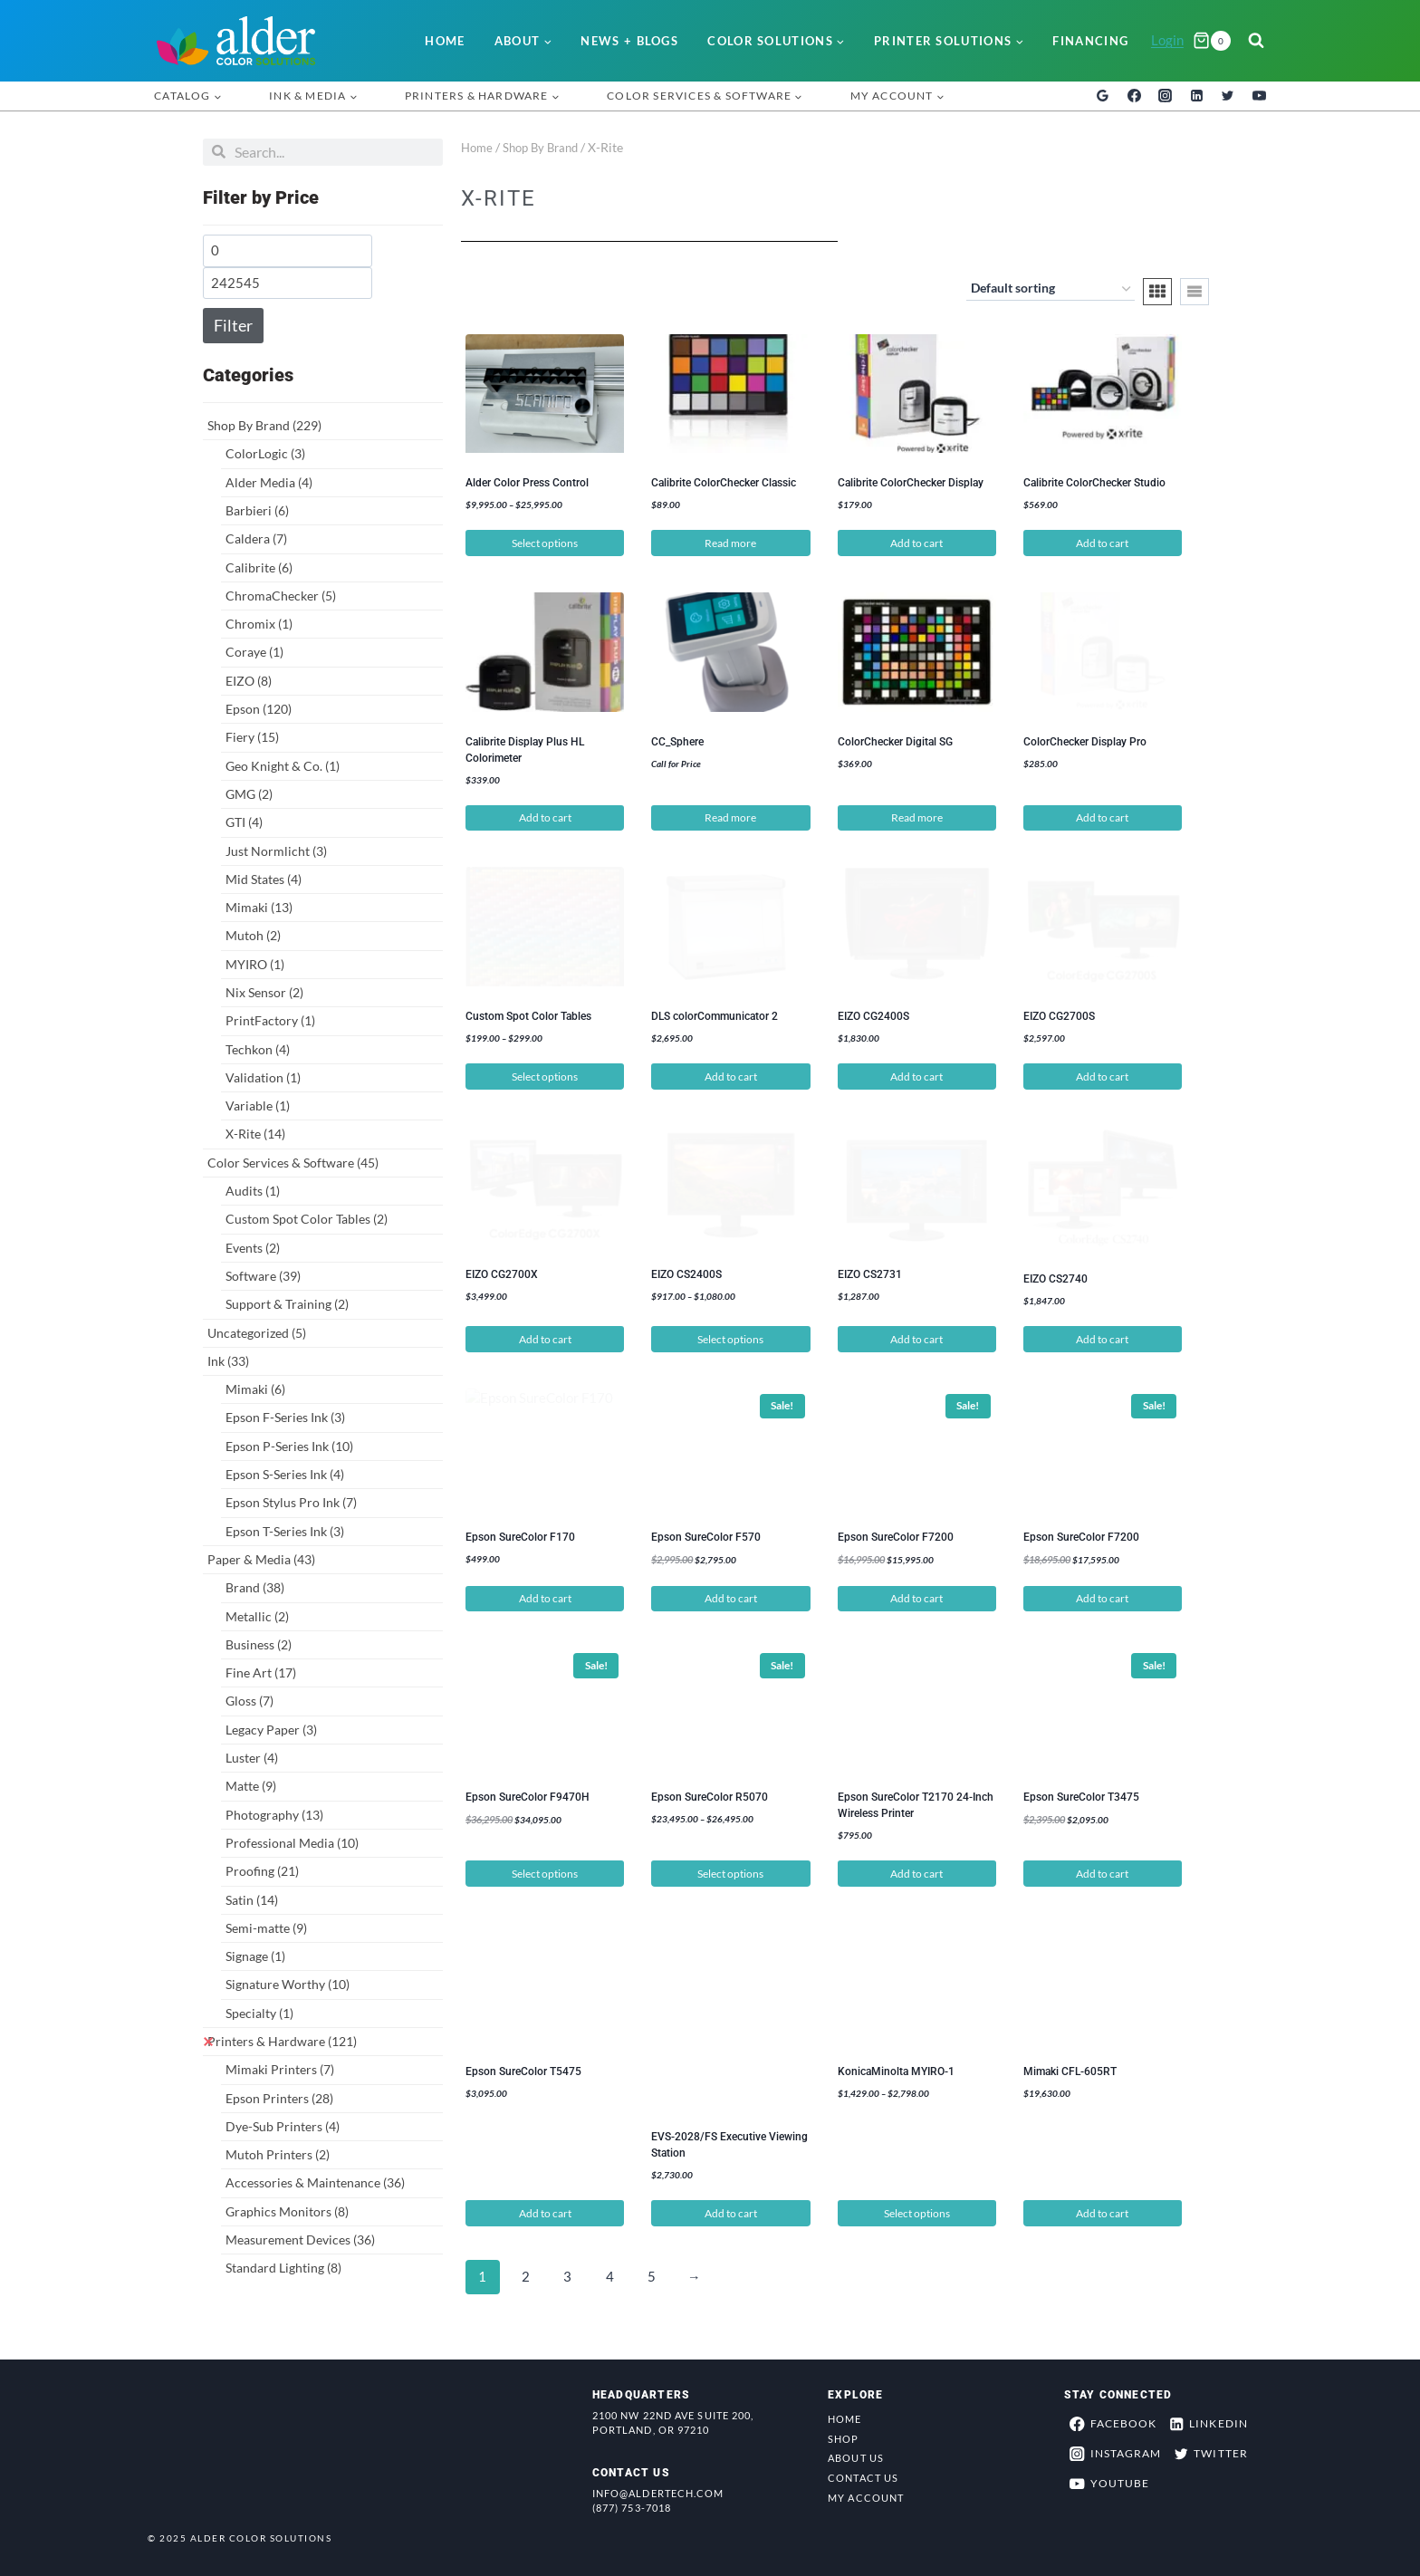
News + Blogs (629, 41)
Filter (233, 325)
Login (1167, 40)
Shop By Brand (264, 425)
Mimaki (259, 907)
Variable (257, 1105)
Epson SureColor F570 (706, 1532)
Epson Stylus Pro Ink (291, 1502)
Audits (252, 1190)
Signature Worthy (287, 1984)
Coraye (254, 651)
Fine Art (260, 1672)
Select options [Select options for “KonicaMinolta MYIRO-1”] (917, 2208)
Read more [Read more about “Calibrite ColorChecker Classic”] (730, 543)
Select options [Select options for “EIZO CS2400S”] (730, 1334)
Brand (254, 1587)
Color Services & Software (293, 1162)
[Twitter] (1228, 96)
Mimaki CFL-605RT (1070, 2067)
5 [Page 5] (656, 2272)
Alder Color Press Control (527, 482)
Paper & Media (261, 1559)
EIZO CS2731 (870, 1274)
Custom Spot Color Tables (306, 1218)
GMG (249, 794)
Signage (255, 1956)
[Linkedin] (1196, 96)
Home (445, 41)
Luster (251, 1757)
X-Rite (255, 1133)
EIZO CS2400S (686, 1274)
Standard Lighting (283, 2267)
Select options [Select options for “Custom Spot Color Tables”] (545, 1075)
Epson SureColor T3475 (1081, 1792)
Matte (250, 1785)
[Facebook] (1133, 96)
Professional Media (292, 1842)
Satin (251, 1900)
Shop (843, 2433)
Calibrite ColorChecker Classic (723, 482)
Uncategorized (256, 1333)
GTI (244, 822)
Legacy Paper (271, 1729)
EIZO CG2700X (501, 1274)
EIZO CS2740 (1055, 1274)
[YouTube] (1258, 96)
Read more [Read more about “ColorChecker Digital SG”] (917, 817)
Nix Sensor (264, 992)
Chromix (259, 623)
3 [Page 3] (569, 2272)
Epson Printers (279, 2098)
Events (252, 1247)
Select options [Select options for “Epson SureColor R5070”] (730, 1868)
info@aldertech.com (658, 2488)
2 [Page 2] (526, 2272)
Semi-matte (266, 1928)
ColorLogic (265, 453)
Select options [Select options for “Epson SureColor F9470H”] (545, 1868)
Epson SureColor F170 (520, 1532)
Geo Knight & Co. (282, 766)
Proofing (262, 1871)
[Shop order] (1050, 290)
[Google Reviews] (1103, 96)
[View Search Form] (1256, 40)
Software (263, 1275)
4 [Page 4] (613, 2272)
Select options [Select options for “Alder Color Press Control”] (545, 543)
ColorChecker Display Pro (1085, 741)
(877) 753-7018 (631, 2503)
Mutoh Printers (277, 2154)
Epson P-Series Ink (289, 1446)
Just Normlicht (276, 851)
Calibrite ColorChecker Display (910, 482)
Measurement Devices (300, 2239)
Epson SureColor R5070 (709, 1792)
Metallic (257, 1616)
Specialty (259, 2013)
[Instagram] (1165, 96)
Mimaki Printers (279, 2069)
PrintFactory (270, 1020)
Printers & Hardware (282, 2041)
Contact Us (863, 2473)
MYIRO (254, 964)
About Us (856, 2453)
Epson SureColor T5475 (523, 2067)
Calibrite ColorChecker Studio (1094, 482)
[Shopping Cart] (1212, 41)
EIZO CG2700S (1059, 1015)
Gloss (249, 1700)
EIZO (248, 680)
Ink (228, 1361)
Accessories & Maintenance (315, 2182)
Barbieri (257, 510)
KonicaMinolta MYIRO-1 (896, 2067)
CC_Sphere (677, 741)
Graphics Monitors (287, 2211)
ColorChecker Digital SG (895, 741)
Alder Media (268, 482)
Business (258, 1644)
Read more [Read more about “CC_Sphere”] (730, 817)
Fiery (252, 737)
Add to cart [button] (916, 543)
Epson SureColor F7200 (896, 1532)
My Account (866, 2493)
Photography (274, 1814)
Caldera (256, 538)
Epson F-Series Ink (285, 1417)
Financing (1090, 41)
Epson (258, 708)
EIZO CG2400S (873, 1015)
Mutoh (253, 935)
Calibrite (259, 567)
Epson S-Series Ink (284, 1474)
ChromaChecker (280, 595)
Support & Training (287, 1304)
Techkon (257, 1049)
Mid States (263, 879)
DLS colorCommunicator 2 (714, 1015)
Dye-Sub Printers (282, 2126)
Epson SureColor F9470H (527, 1792)
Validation (263, 1077)
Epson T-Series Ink (284, 1531)
